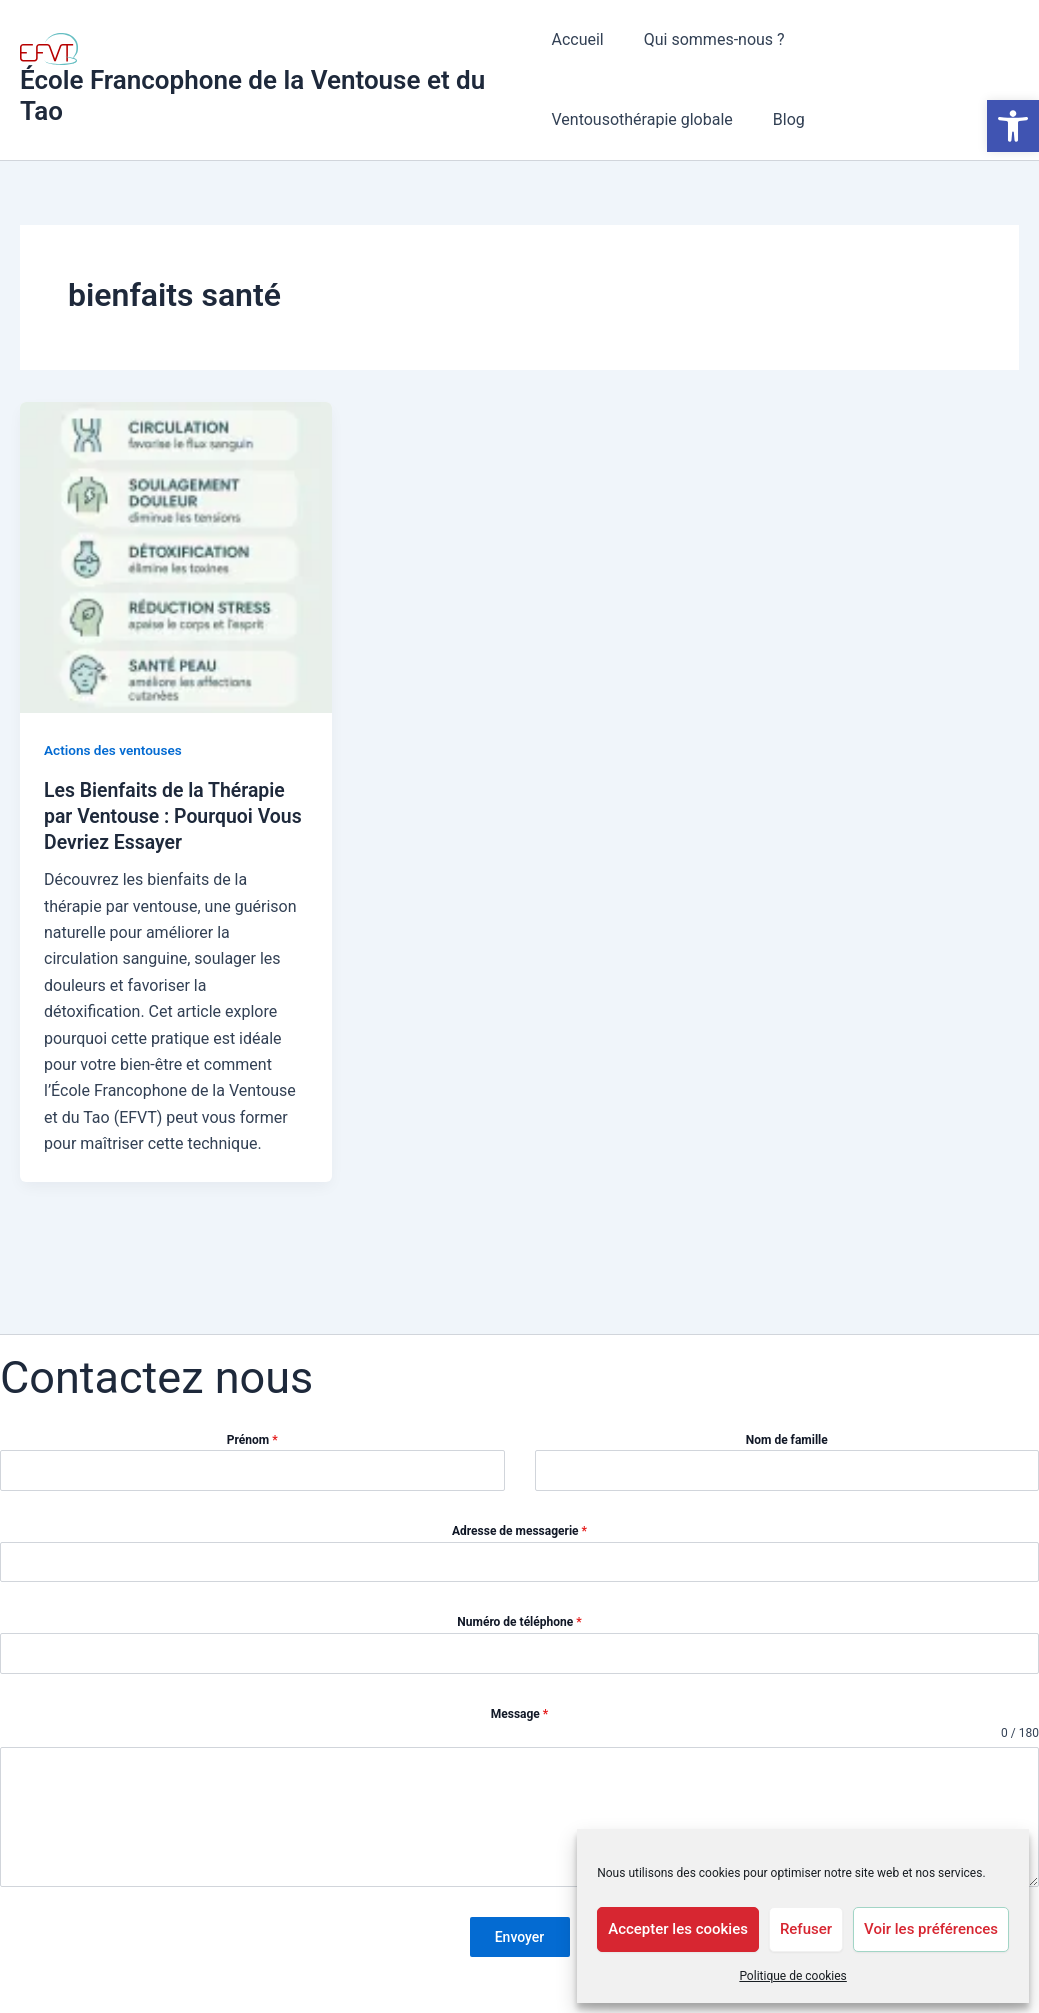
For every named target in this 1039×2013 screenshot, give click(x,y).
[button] (1013, 126)
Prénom (252, 1446)
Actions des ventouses (115, 750)
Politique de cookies (792, 1976)
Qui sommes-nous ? (706, 39)
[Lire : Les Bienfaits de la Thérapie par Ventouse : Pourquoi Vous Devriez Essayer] (176, 556)
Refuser (806, 1929)
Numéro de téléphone (519, 1628)
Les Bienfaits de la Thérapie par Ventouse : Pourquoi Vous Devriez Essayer (168, 816)
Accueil (577, 39)
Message (520, 1719)
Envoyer (520, 1943)
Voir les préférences (931, 1929)
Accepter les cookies (678, 1929)
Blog (567, 119)
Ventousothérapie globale (899, 39)
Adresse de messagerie (519, 1537)
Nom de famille (787, 1446)
